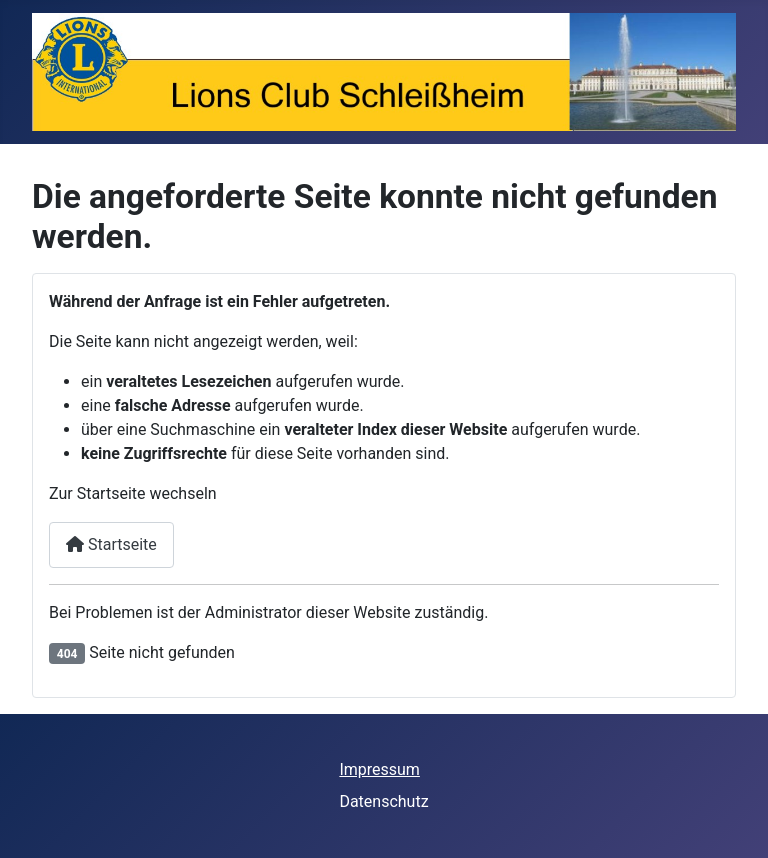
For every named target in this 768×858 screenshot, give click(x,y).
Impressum (379, 769)
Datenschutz (383, 801)
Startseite (111, 544)
